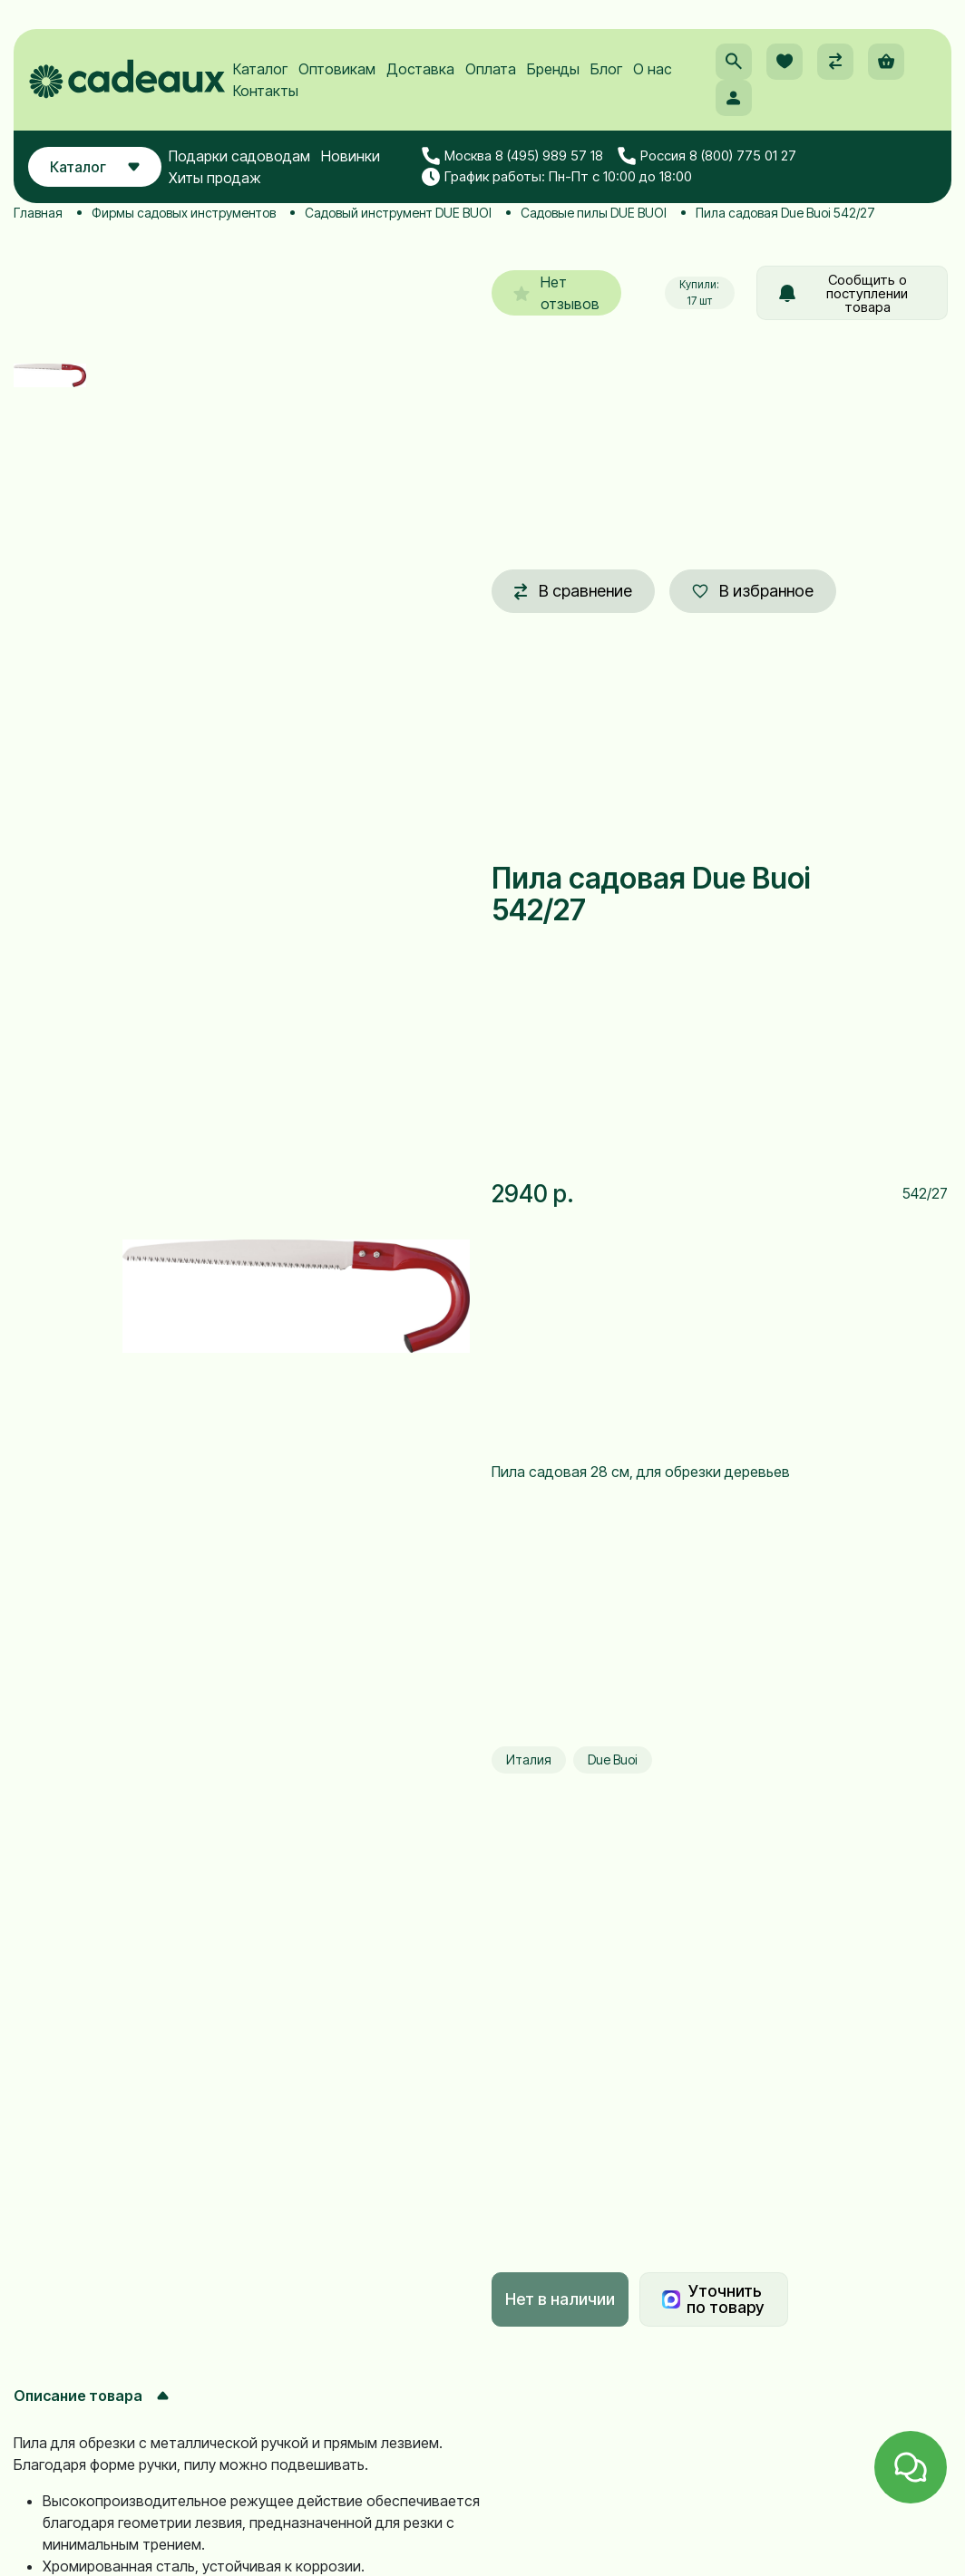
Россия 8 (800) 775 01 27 (707, 157)
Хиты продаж (215, 178)
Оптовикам (336, 69)
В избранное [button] (753, 590)
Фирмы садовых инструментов (184, 212)
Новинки (350, 156)
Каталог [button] (95, 167)
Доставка (420, 69)
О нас (652, 69)
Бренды (553, 69)
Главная (38, 212)
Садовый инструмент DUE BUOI (398, 212)
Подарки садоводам (239, 156)
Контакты (265, 91)
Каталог (260, 69)
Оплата (490, 69)
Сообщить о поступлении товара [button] (844, 293)
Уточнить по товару (713, 2299)
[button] (734, 62)
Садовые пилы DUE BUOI (594, 212)
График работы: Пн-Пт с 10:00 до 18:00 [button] (557, 177)
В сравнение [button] (573, 590)
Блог (606, 69)
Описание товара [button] (91, 2395)
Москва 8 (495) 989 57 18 (512, 157)
